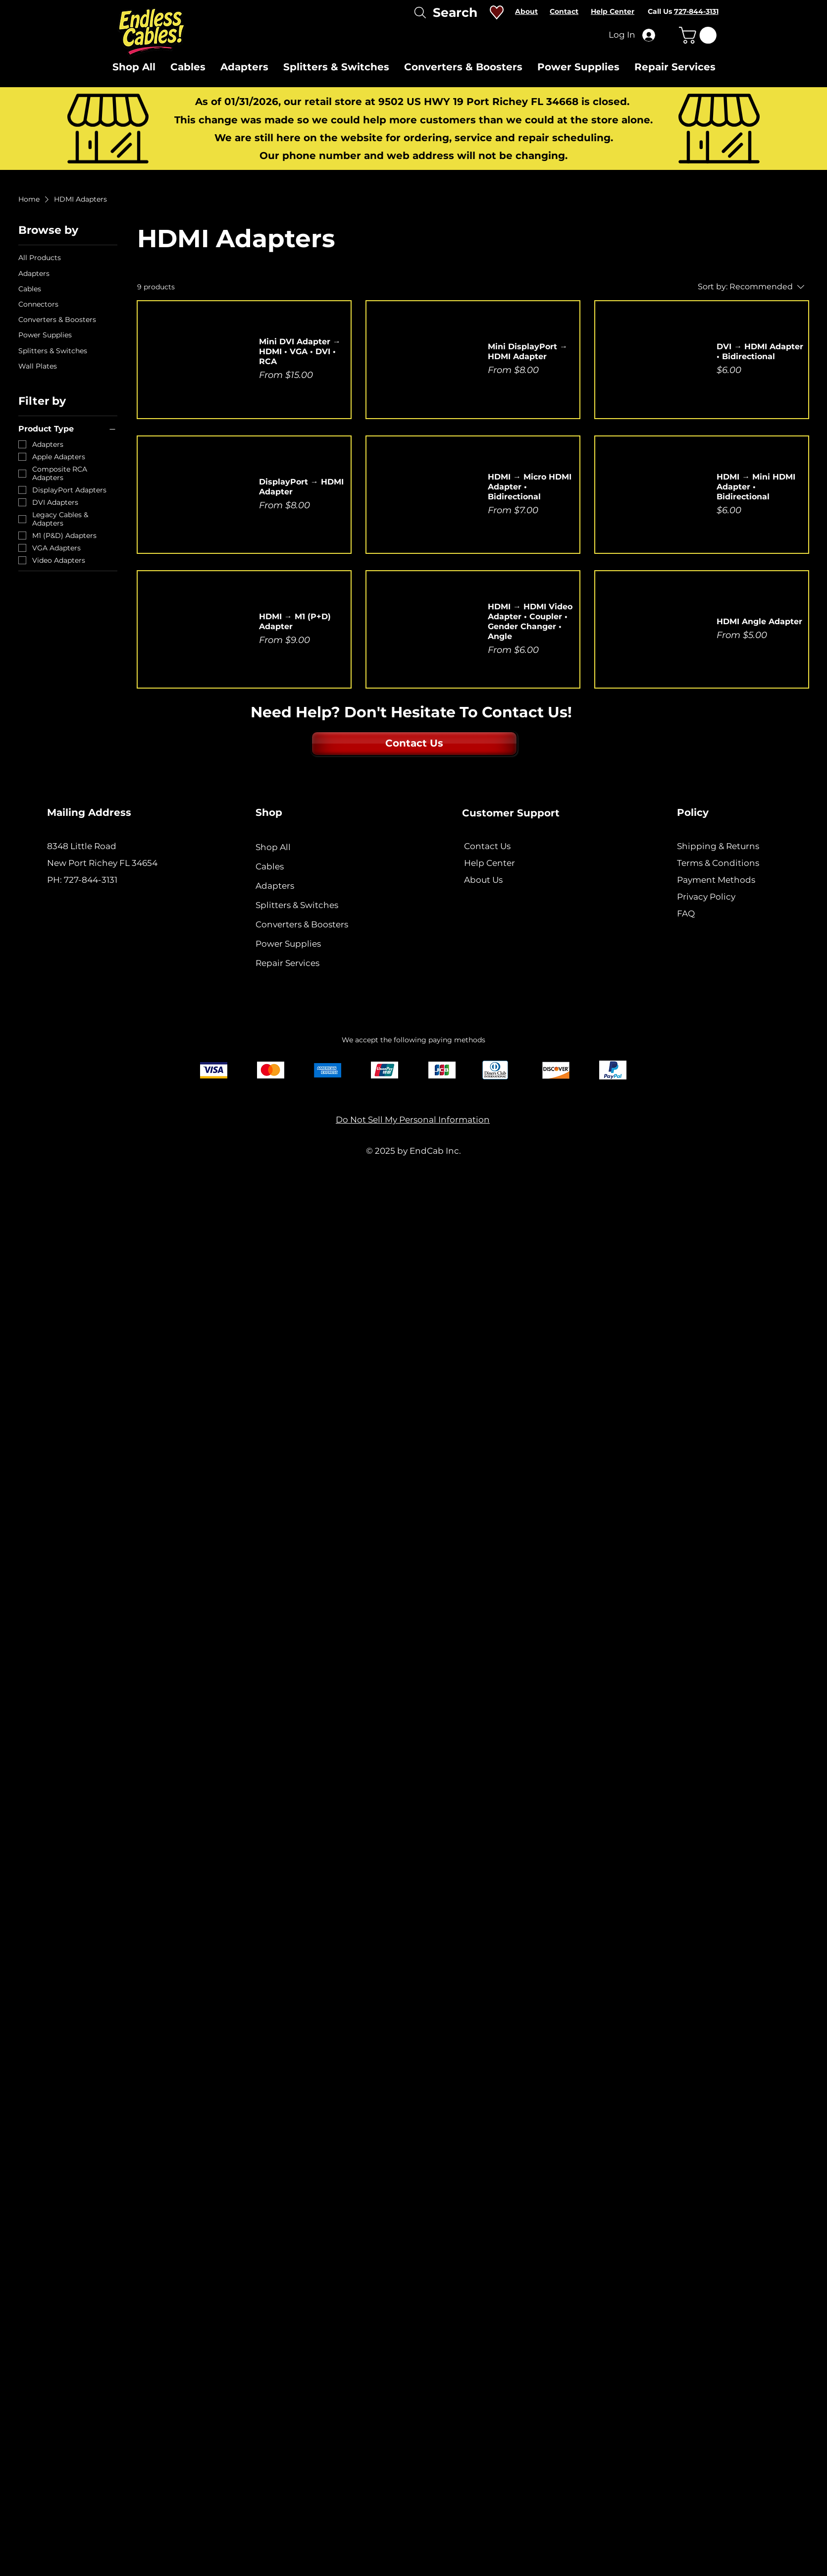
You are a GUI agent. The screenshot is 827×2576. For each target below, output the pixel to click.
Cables (270, 866)
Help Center (489, 863)
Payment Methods (717, 880)
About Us (483, 880)
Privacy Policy (706, 897)
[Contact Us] (414, 743)
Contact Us (487, 846)
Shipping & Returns (718, 846)
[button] (700, 35)
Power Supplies (288, 944)
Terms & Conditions (718, 863)
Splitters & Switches (297, 905)
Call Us (683, 11)
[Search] (444, 12)
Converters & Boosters (302, 924)
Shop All (273, 847)
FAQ (686, 913)
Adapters (275, 886)
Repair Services (287, 963)
